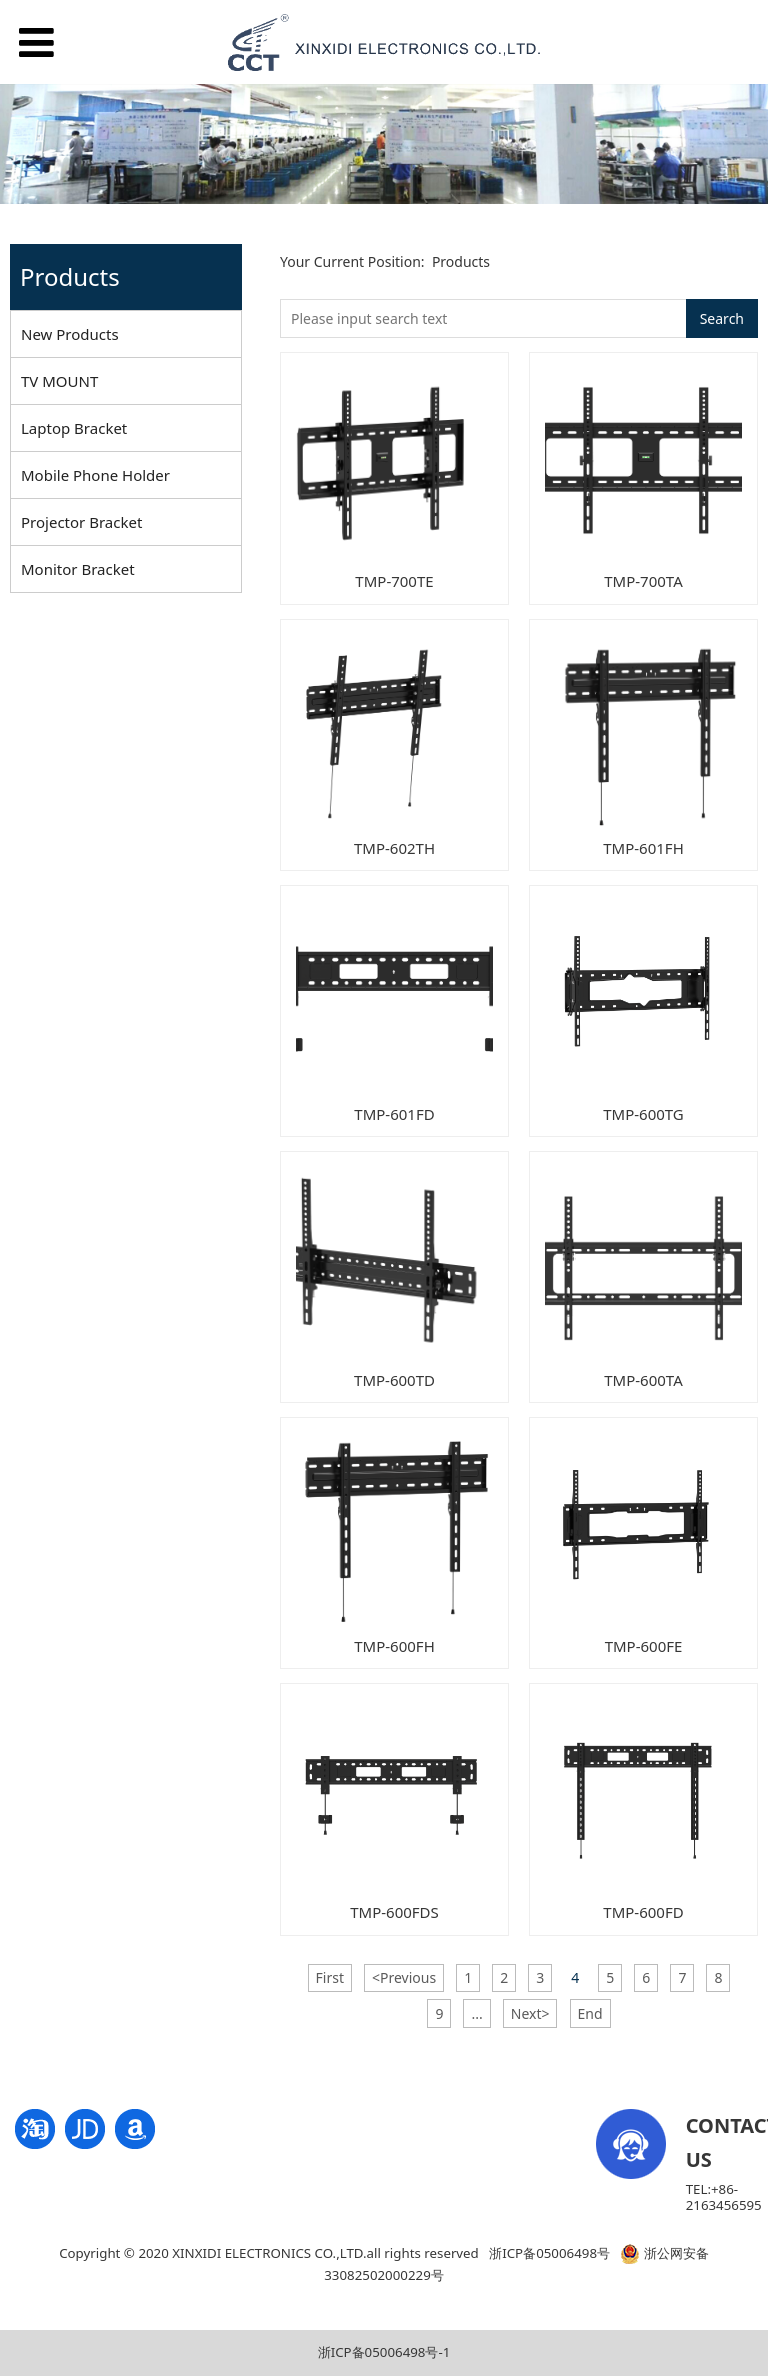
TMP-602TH (394, 848)
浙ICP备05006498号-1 (384, 2352)
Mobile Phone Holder (95, 475)
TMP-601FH (643, 848)
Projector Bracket (81, 522)
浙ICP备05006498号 (549, 2253)
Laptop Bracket (74, 428)
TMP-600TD (394, 1380)
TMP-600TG (643, 1114)
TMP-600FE (644, 1646)
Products (461, 261)
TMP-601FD (394, 1114)
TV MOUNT (59, 381)
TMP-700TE (394, 581)
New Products (70, 334)
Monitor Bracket (78, 569)
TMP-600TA (643, 1380)
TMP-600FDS (394, 1912)
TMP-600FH (394, 1646)
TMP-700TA (643, 581)
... (476, 2013)
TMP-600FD (643, 1912)
